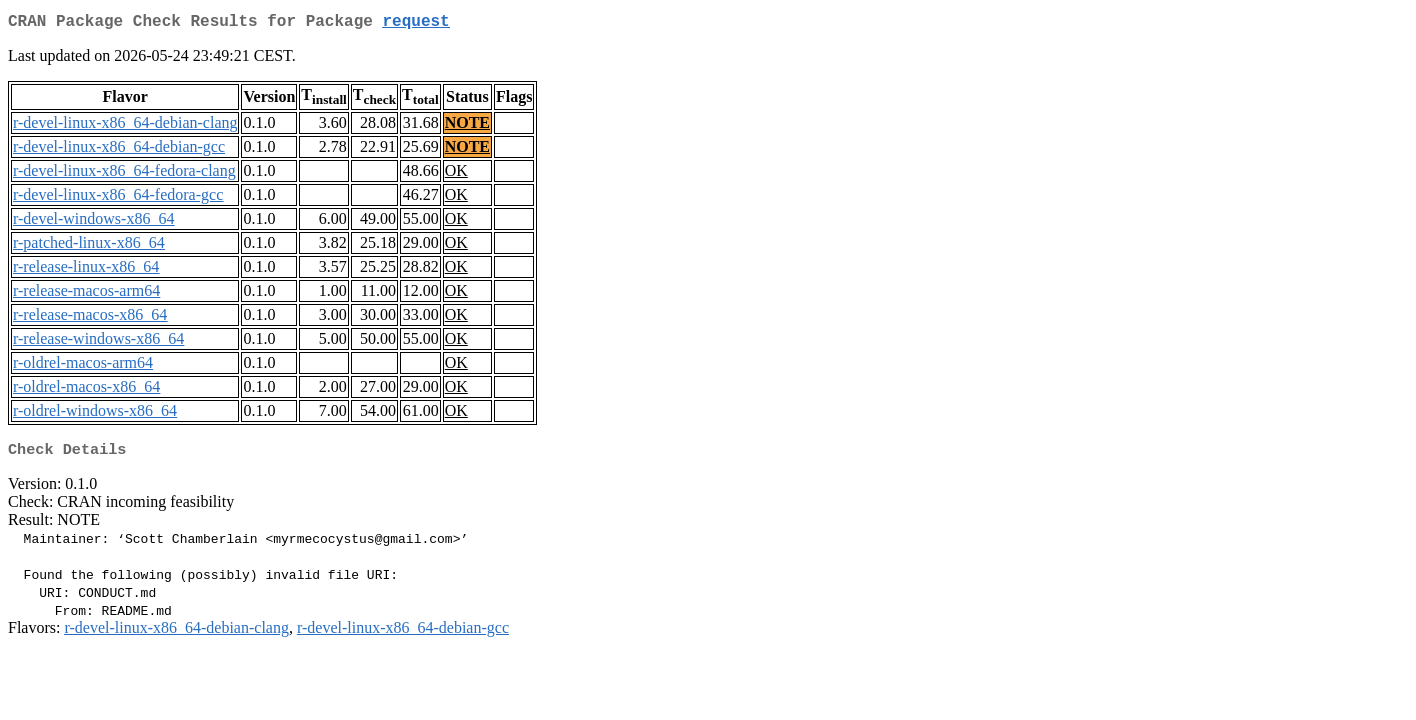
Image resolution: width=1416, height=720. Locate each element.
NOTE (467, 126)
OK (456, 174)
